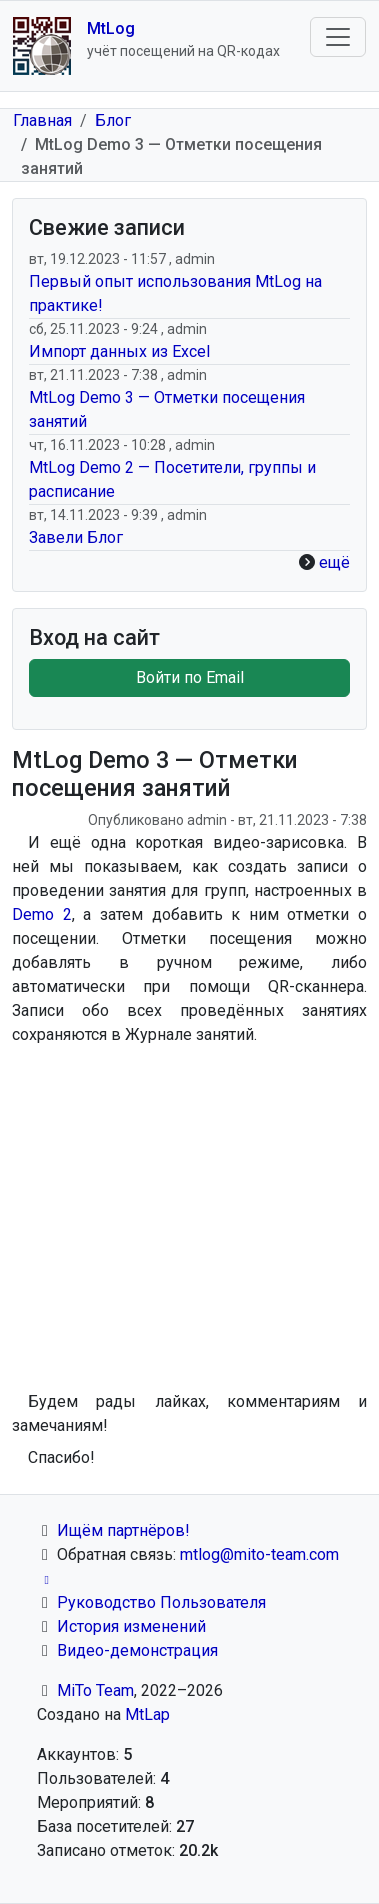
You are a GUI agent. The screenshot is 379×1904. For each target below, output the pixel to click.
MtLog (111, 28)
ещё (334, 562)
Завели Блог (76, 537)
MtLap (147, 1714)
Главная (42, 120)
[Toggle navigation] (338, 37)
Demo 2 (42, 914)
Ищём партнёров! (123, 1530)
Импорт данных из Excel (119, 351)
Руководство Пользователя (161, 1602)
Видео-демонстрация (137, 1650)
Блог (113, 120)
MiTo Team (95, 1690)
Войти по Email (190, 677)
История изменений (131, 1626)
